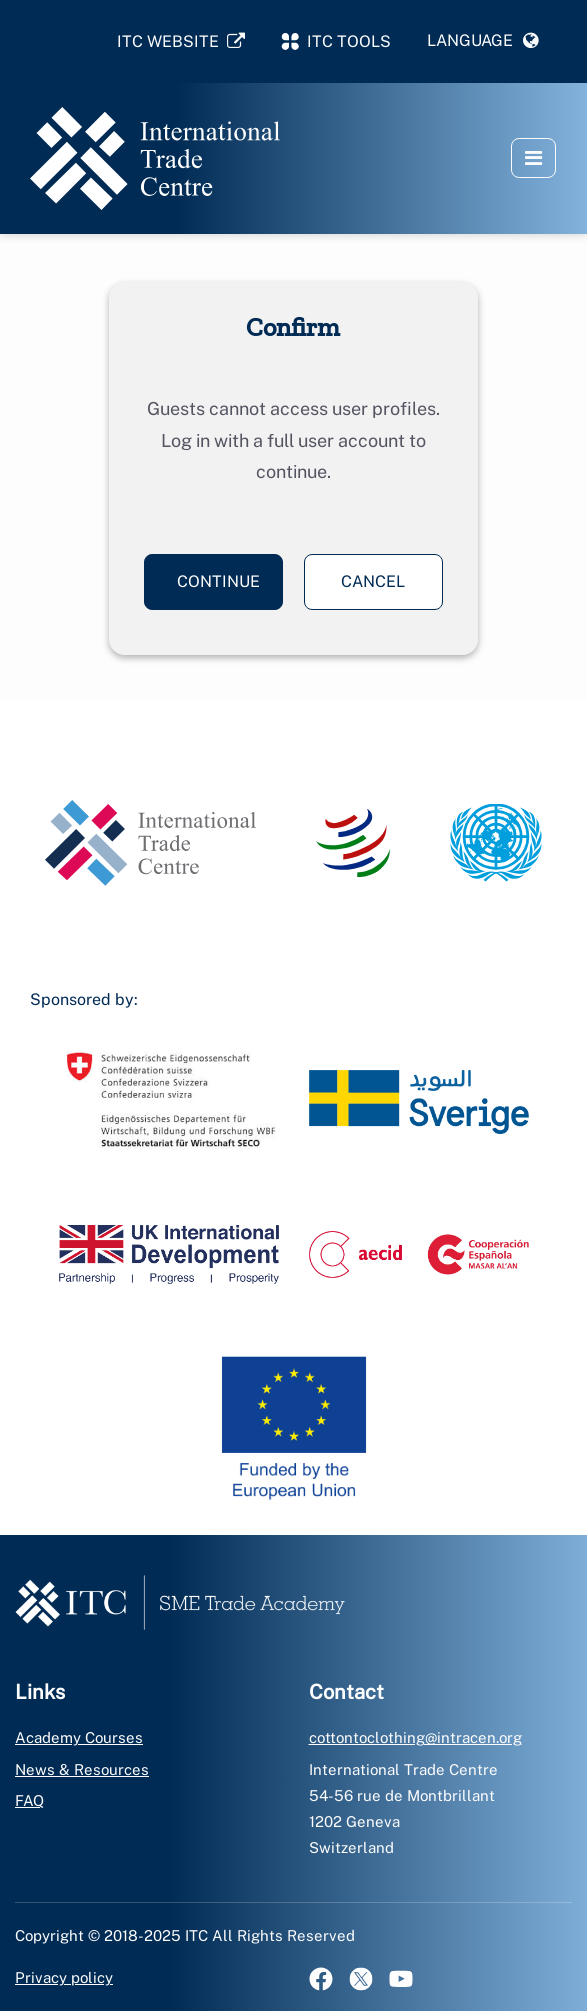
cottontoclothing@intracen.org (415, 1737)
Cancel (373, 581)
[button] (483, 41)
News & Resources (82, 1769)
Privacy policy (64, 1977)
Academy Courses (79, 1737)
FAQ (29, 1800)
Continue (218, 581)
